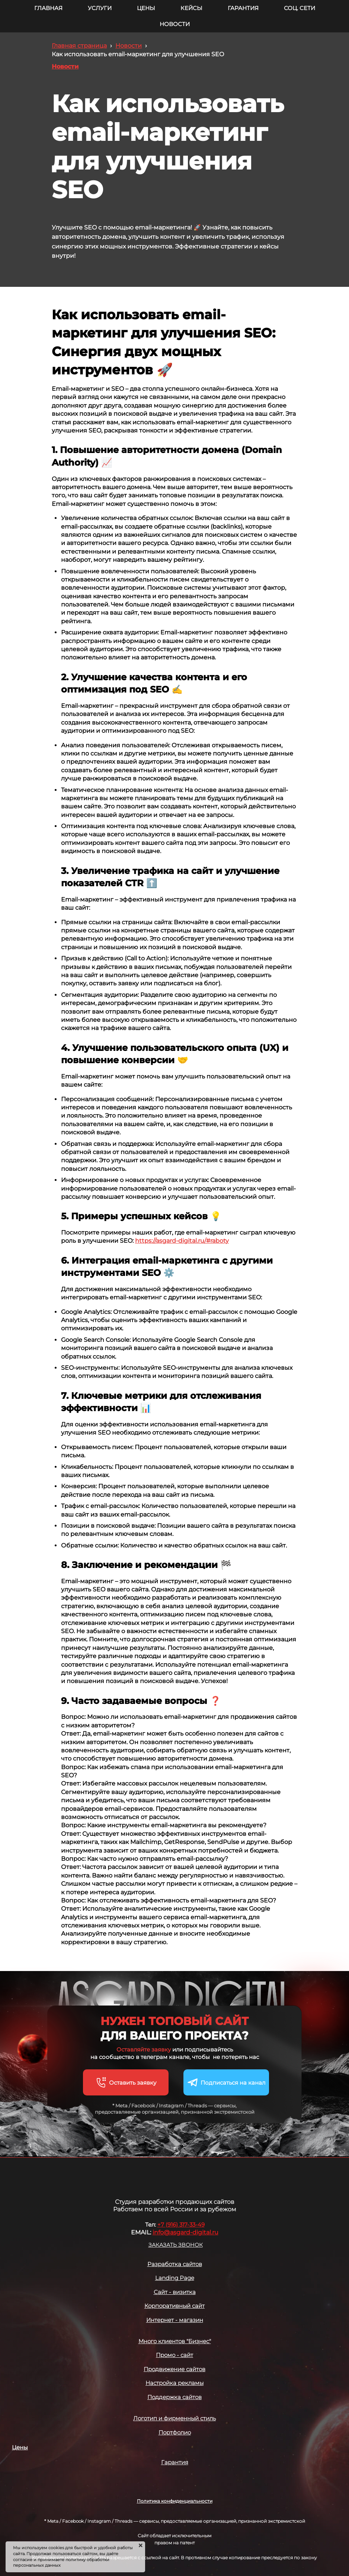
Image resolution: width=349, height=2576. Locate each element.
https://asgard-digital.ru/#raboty (182, 1240)
